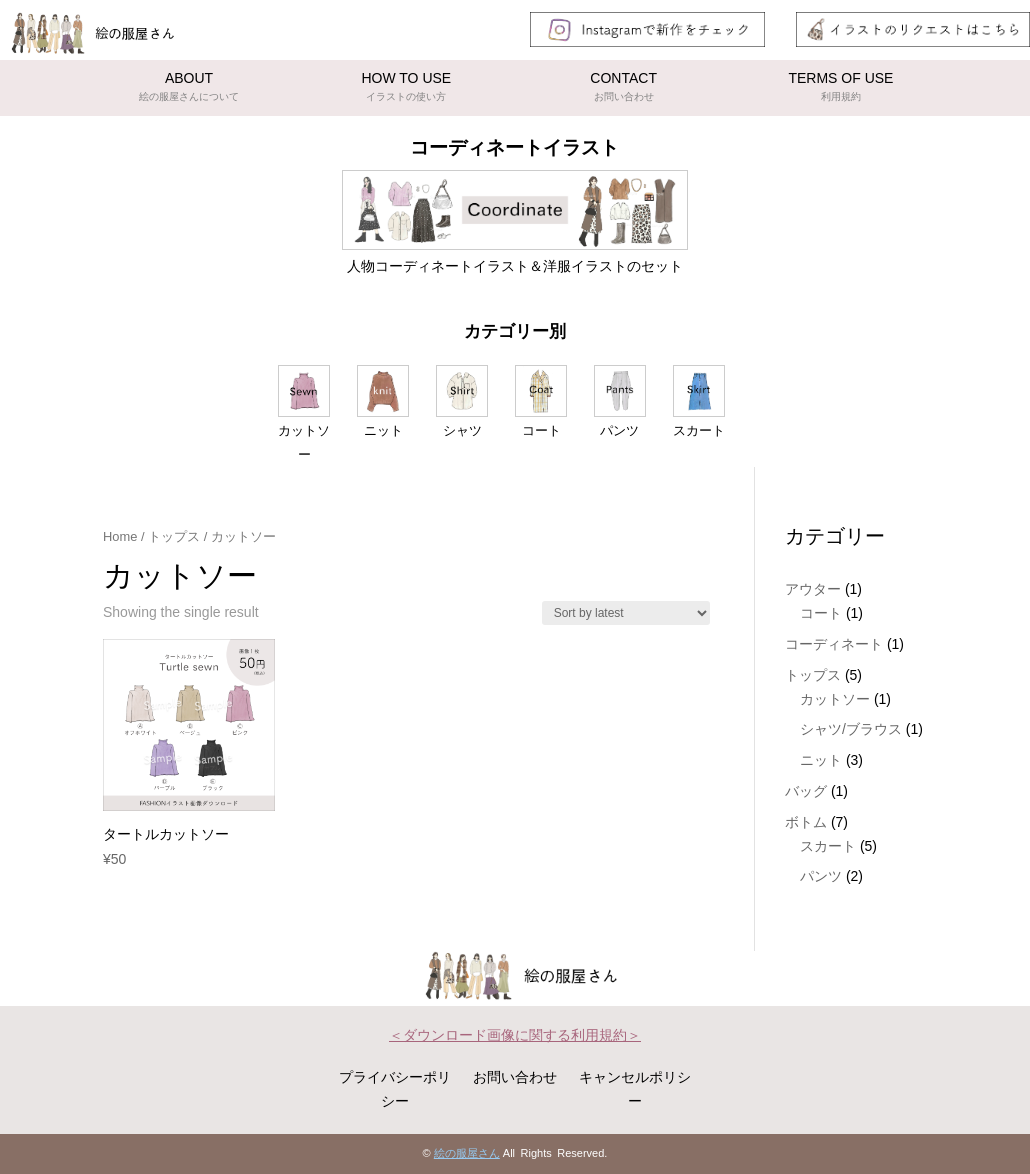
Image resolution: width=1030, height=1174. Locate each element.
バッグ (806, 791)
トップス (174, 536)
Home (120, 536)
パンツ (821, 876)
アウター (813, 589)
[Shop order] (626, 613)
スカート (828, 846)
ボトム (806, 822)
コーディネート (834, 644)
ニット (821, 760)
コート (821, 613)
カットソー (835, 699)
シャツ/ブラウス (851, 729)
